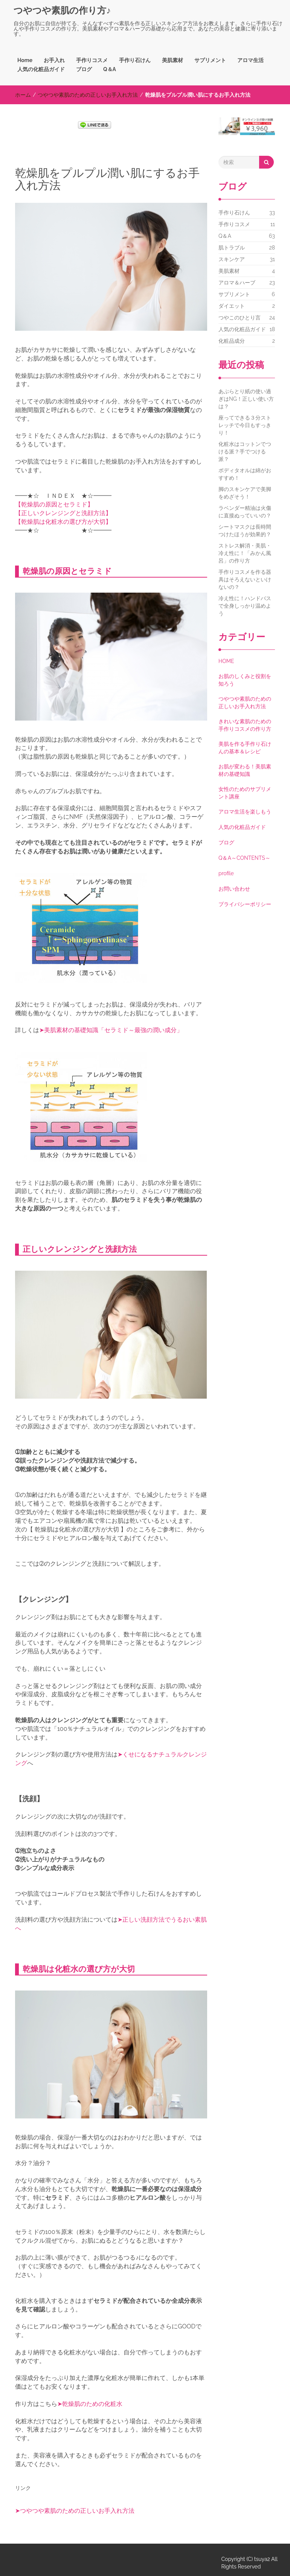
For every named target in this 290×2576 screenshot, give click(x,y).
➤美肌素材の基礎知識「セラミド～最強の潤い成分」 (111, 1030)
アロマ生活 (250, 60)
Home (24, 60)
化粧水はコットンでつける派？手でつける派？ (244, 451)
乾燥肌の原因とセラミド (67, 571)
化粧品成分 (231, 341)
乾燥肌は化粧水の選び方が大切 (79, 1969)
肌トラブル (231, 247)
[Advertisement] (103, 154)
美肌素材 (172, 60)
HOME (226, 661)
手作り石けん (135, 60)
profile (226, 873)
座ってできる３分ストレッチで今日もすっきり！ (244, 425)
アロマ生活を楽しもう (244, 812)
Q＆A (109, 69)
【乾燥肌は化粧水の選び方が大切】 (63, 521)
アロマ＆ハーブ (236, 282)
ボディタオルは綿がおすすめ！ (244, 474)
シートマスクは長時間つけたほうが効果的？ (244, 530)
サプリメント (210, 60)
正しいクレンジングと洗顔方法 (80, 1249)
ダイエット (231, 306)
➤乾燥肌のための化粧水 (89, 2403)
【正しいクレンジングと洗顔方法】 (63, 513)
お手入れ (54, 60)
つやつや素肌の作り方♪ (62, 10)
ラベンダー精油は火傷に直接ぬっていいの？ (244, 512)
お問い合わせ (234, 889)
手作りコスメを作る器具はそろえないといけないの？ (244, 579)
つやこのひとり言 (239, 317)
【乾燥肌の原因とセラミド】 (54, 504)
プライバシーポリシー (244, 904)
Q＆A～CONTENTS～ (244, 858)
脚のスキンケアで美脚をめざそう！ (244, 493)
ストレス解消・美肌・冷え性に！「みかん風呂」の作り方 (244, 553)
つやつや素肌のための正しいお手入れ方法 (88, 95)
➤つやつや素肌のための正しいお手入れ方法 (74, 2510)
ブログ (84, 69)
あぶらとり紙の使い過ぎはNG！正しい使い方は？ (246, 398)
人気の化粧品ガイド (41, 69)
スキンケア (231, 259)
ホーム (23, 95)
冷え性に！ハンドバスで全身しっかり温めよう (244, 605)
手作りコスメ (92, 60)
